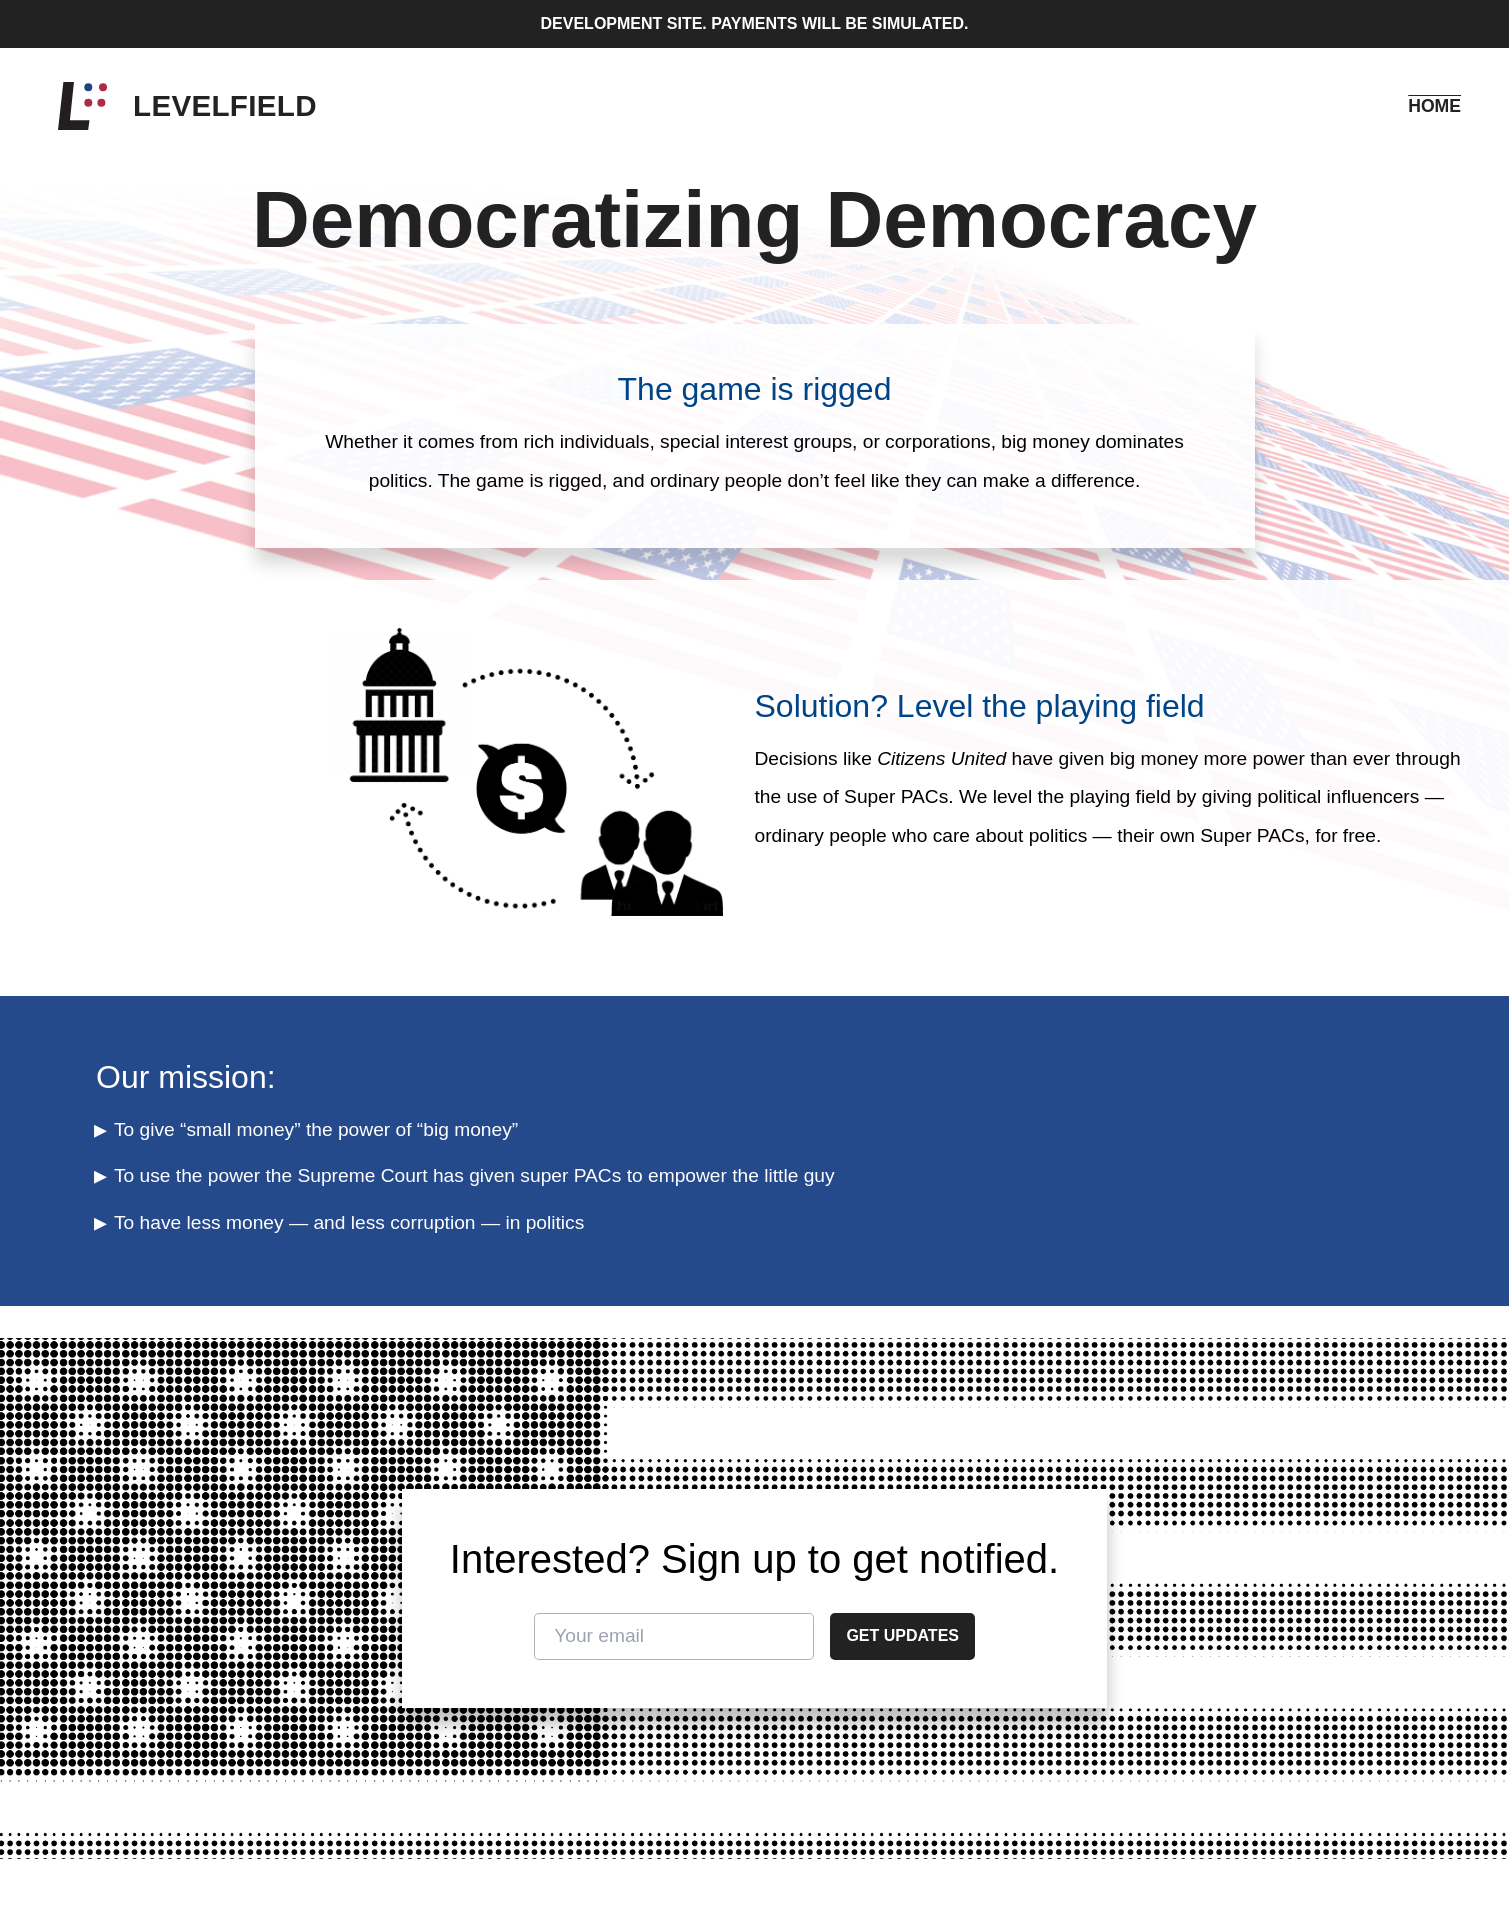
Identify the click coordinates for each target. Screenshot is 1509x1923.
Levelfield (225, 105)
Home (1434, 106)
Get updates (902, 1635)
